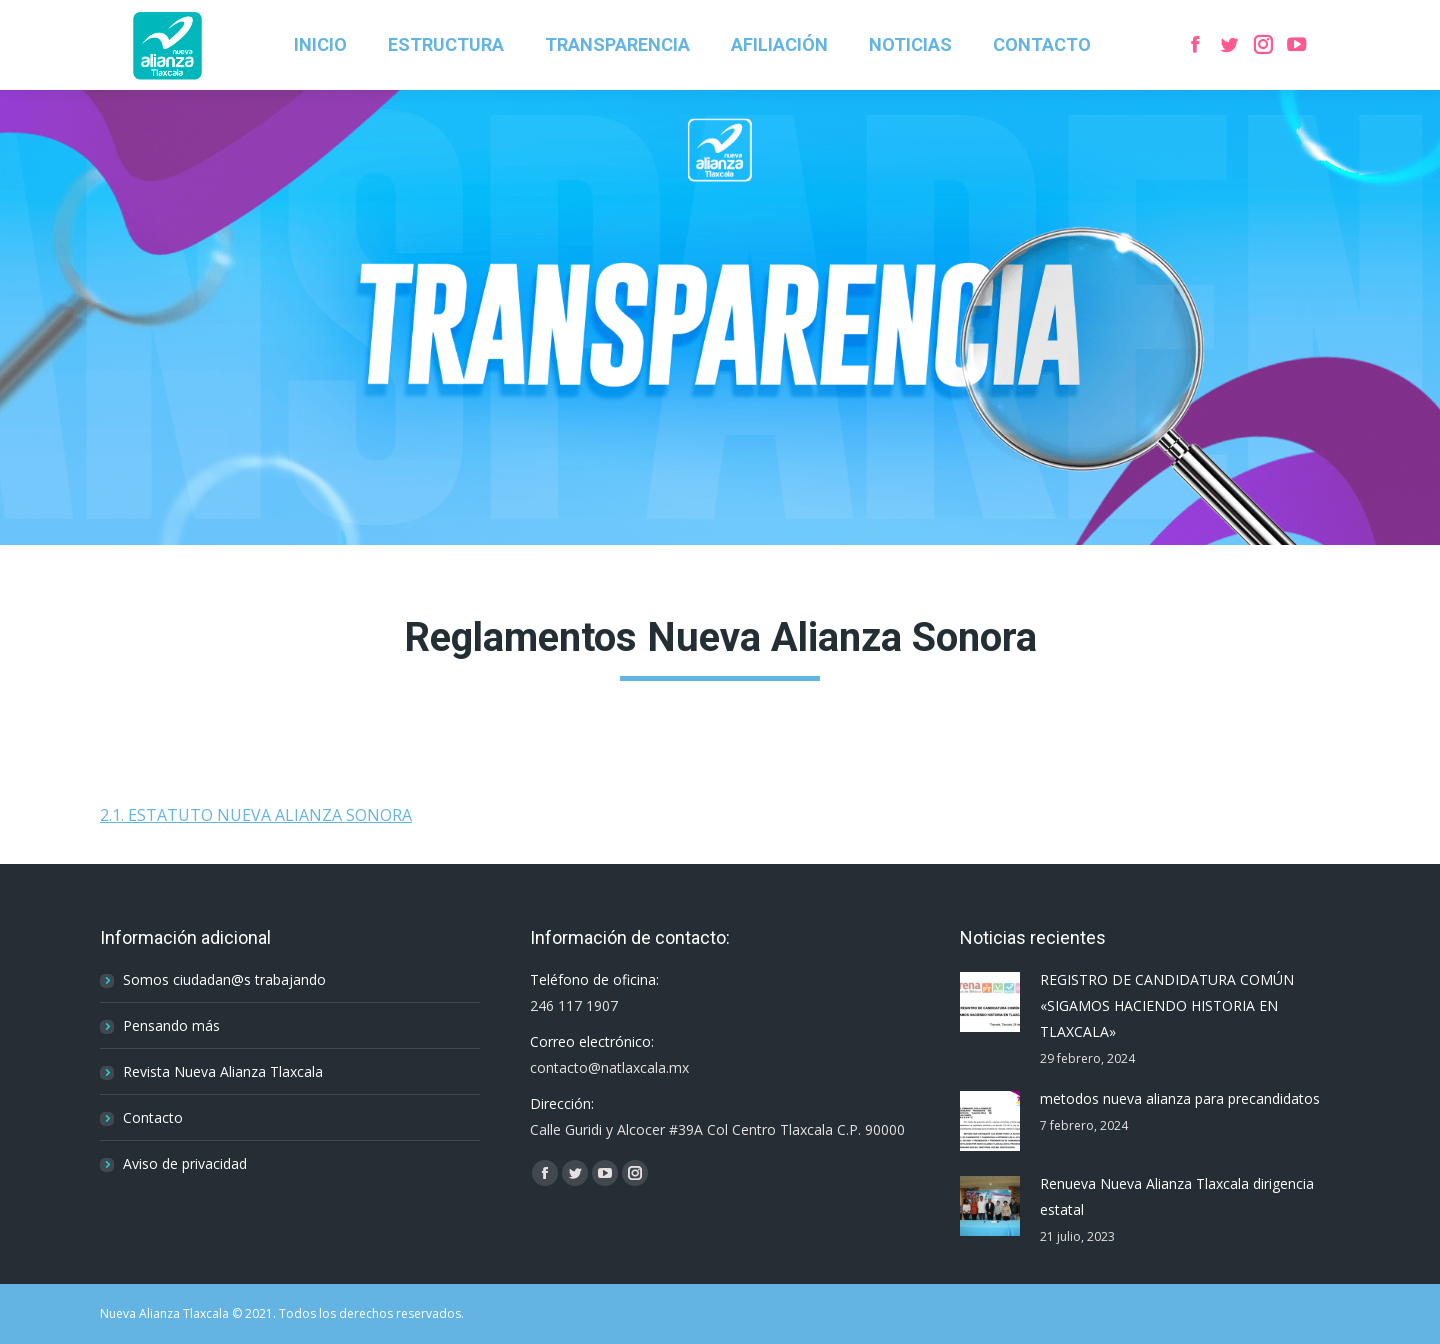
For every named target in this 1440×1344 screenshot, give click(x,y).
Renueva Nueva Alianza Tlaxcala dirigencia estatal (1177, 1196)
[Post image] (990, 1002)
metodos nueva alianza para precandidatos (1180, 1098)
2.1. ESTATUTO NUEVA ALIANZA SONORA (256, 815)
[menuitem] (320, 45)
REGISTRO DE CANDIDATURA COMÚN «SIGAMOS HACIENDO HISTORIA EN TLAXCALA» (1167, 1005)
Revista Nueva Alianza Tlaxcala (223, 1071)
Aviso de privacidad (185, 1163)
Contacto (153, 1117)
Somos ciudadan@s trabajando (224, 979)
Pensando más (171, 1025)
